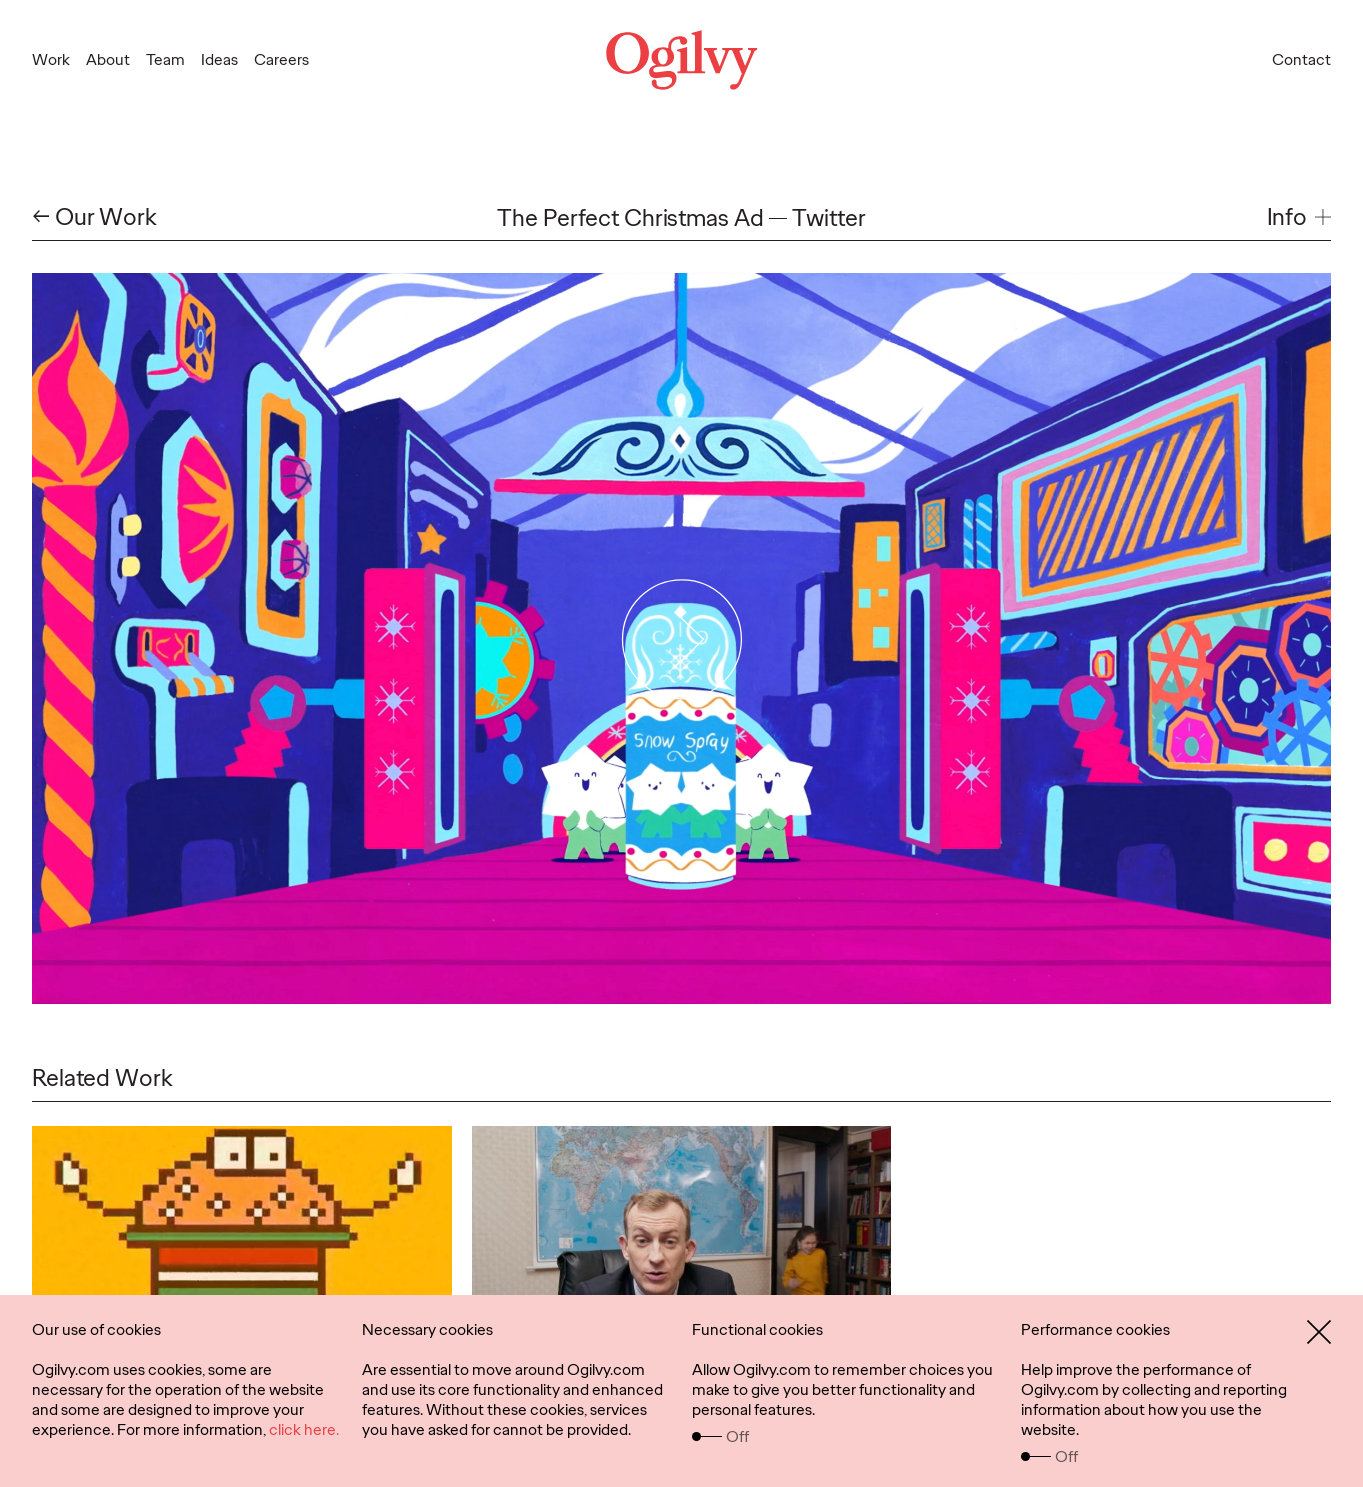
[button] (1299, 217)
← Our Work (94, 217)
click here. (304, 1429)
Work (51, 59)
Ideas (219, 59)
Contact (1301, 59)
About (108, 59)
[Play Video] (681, 638)
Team (165, 59)
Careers (281, 59)
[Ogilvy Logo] (682, 60)
